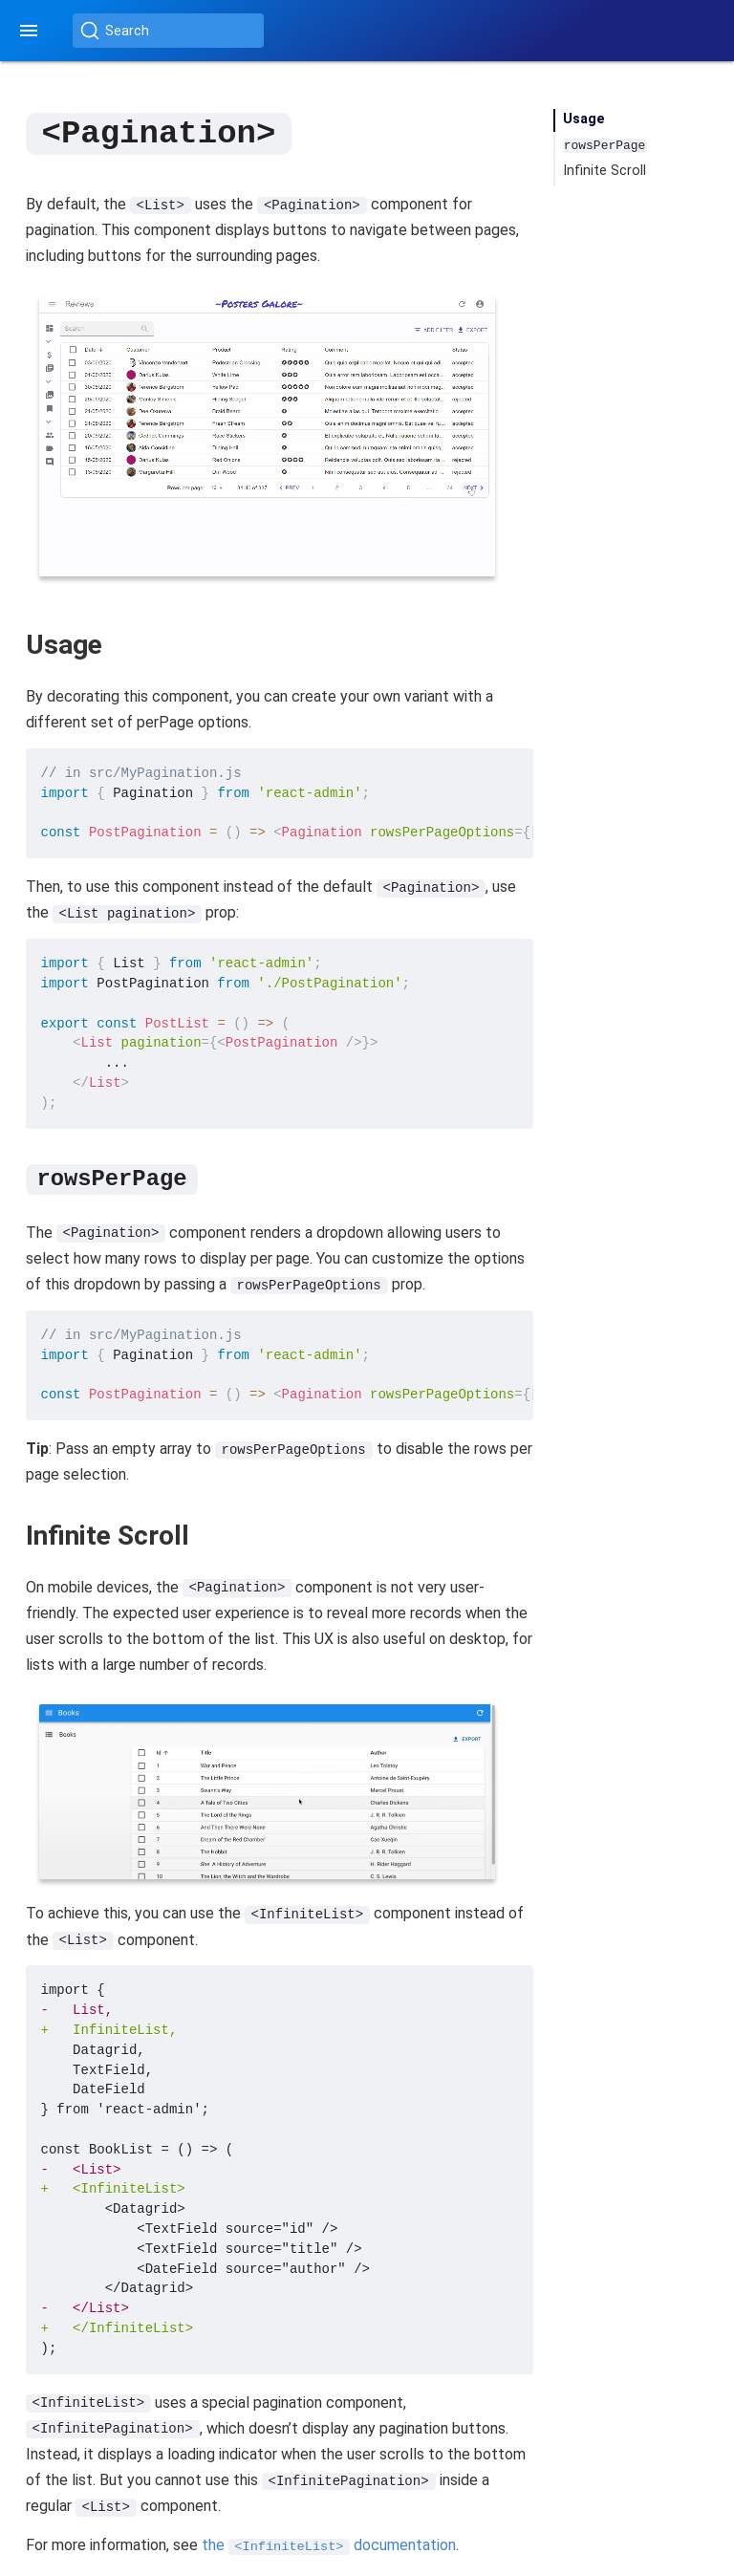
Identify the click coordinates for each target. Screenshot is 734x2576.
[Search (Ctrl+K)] (168, 30)
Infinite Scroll (604, 170)
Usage (584, 119)
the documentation (329, 2544)
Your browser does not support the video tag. (267, 434)
